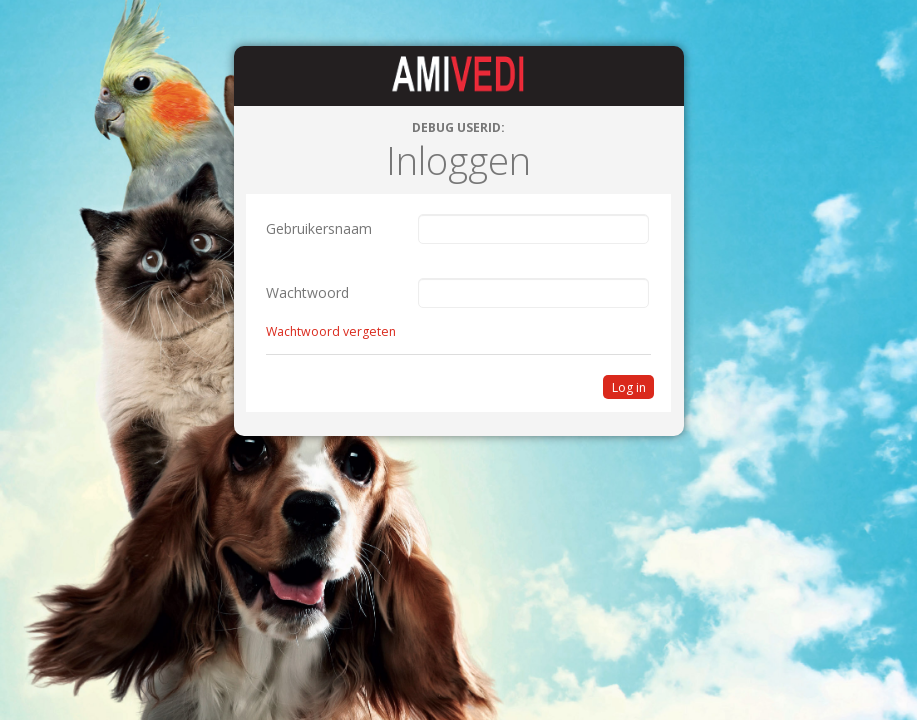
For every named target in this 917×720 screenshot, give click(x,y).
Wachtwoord (307, 292)
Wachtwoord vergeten (331, 331)
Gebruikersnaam (319, 228)
